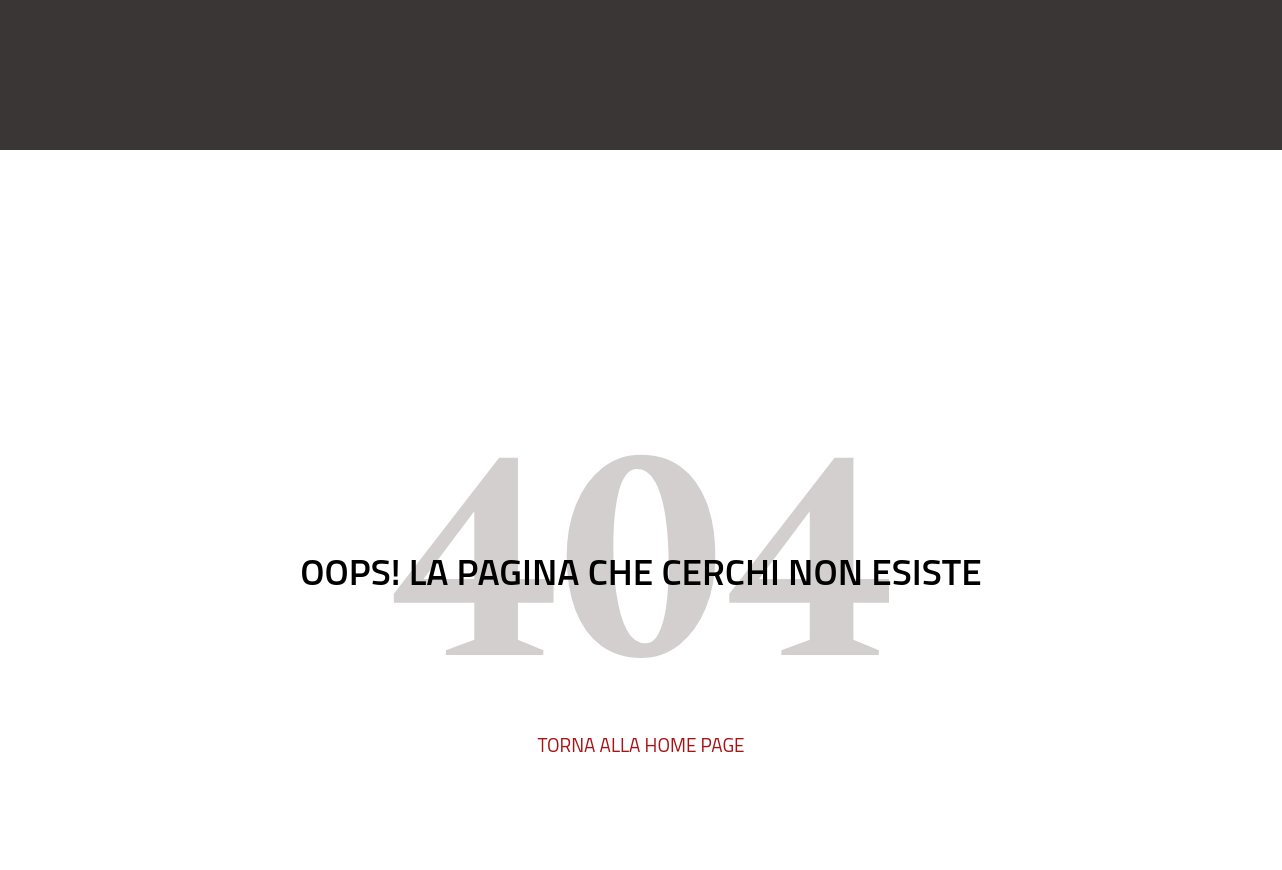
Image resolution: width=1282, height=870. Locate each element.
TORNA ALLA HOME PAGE (640, 744)
